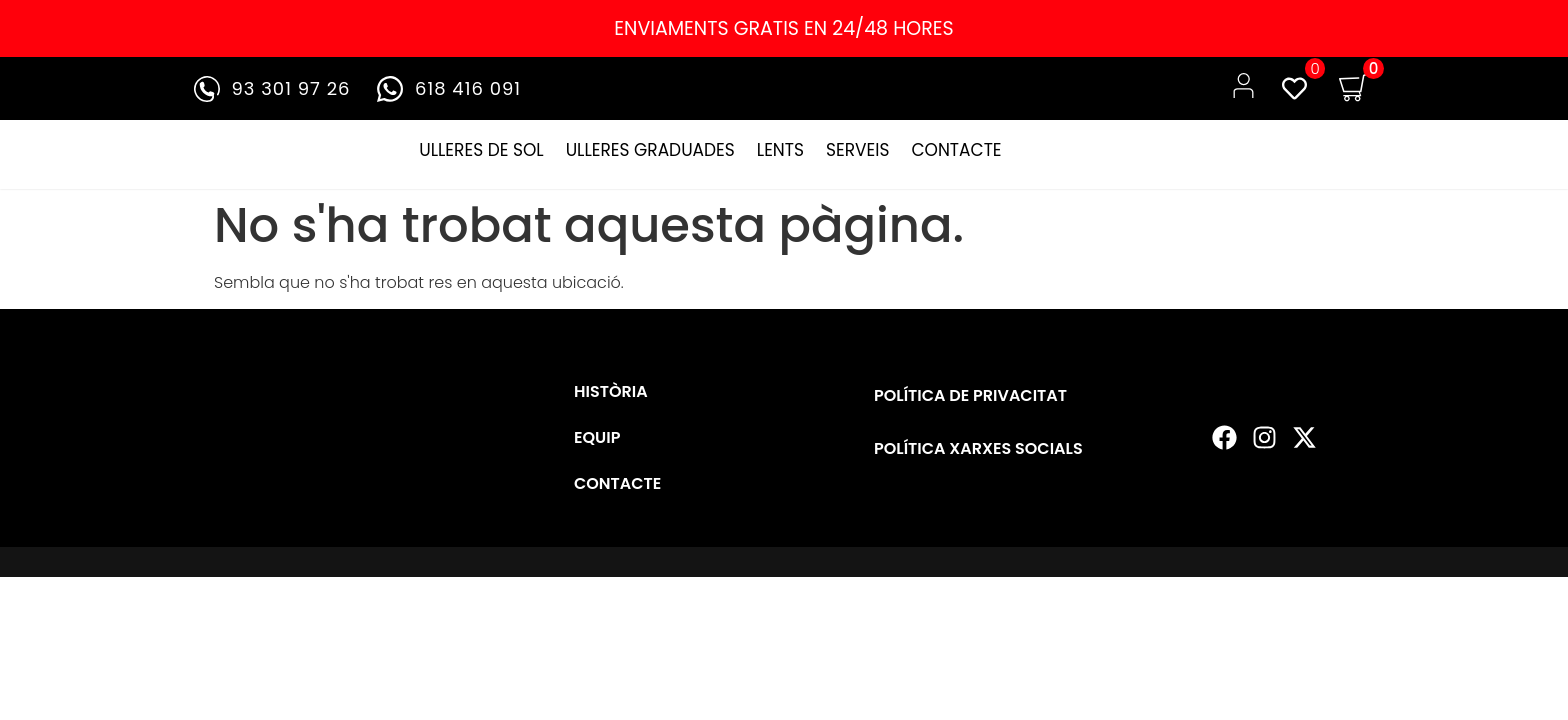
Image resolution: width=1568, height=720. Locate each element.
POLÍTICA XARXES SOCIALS (978, 448)
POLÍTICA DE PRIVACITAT (970, 395)
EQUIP (597, 437)
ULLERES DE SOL (481, 150)
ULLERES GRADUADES (650, 150)
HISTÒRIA (611, 391)
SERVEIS (857, 150)
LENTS (780, 150)
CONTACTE (956, 150)
